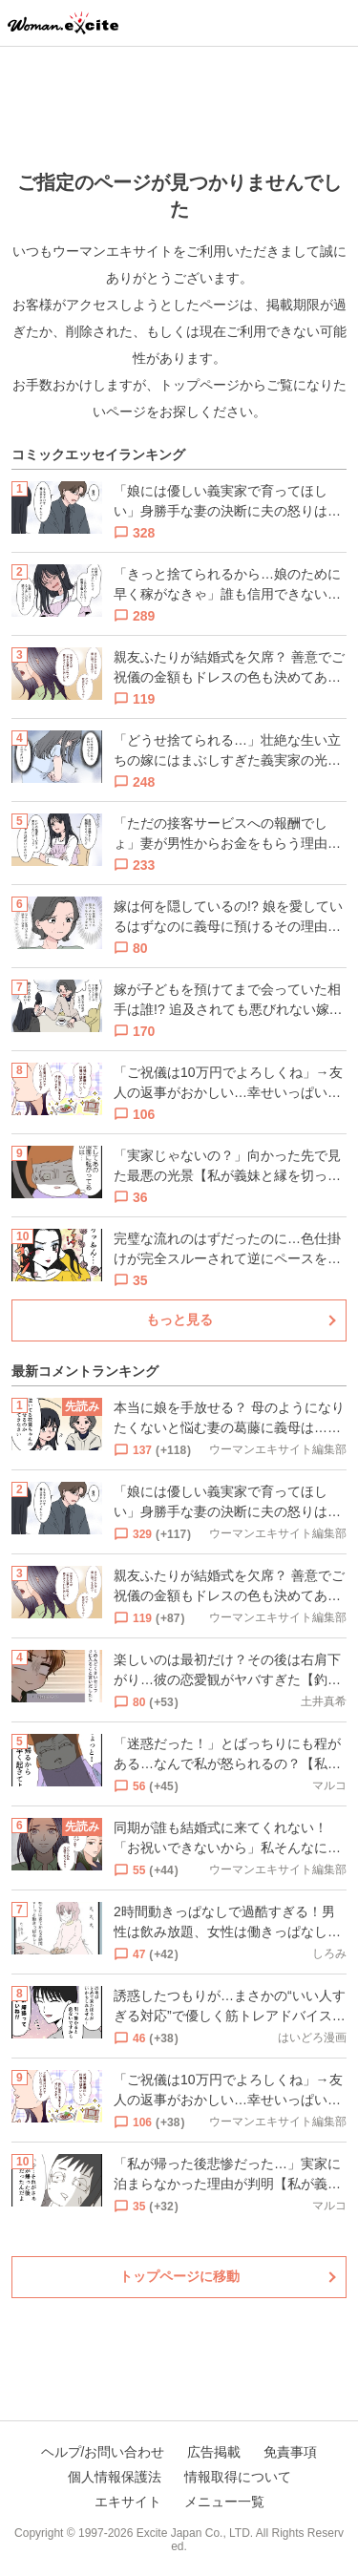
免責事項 (290, 2452)
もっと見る (179, 1319)
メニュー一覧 (224, 2501)
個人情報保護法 (114, 2476)
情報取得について (237, 2476)
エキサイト (128, 2501)
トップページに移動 (179, 2276)
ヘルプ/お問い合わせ (103, 2452)
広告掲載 (214, 2452)
